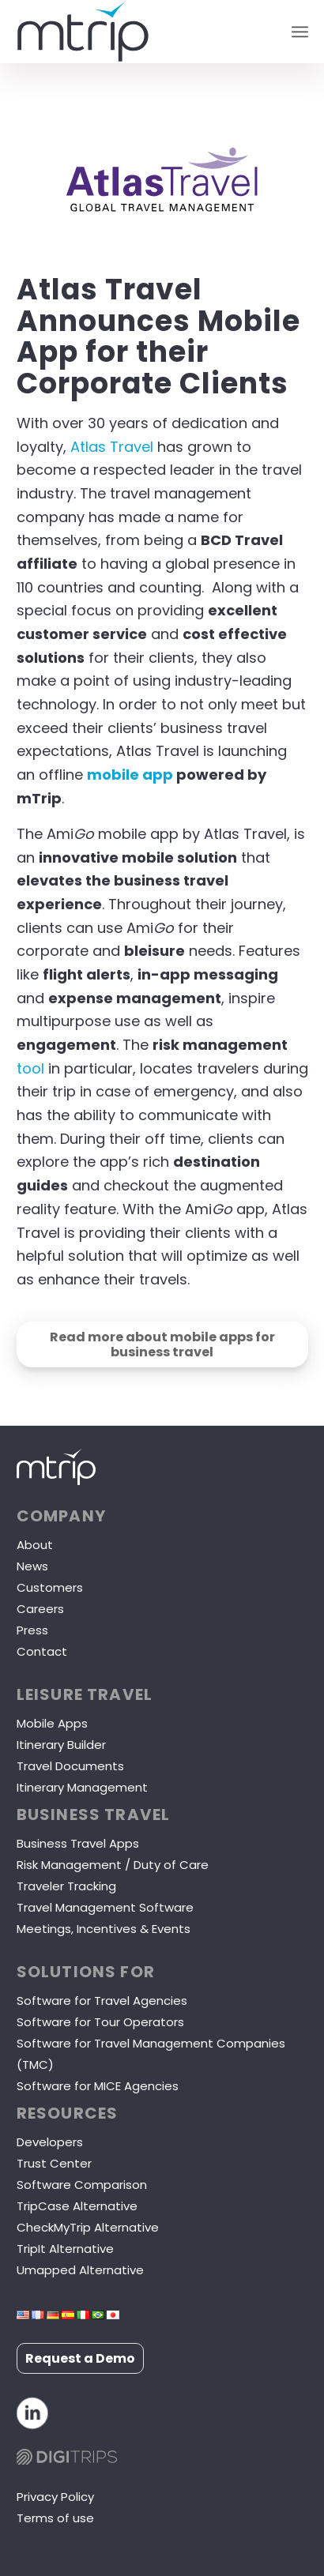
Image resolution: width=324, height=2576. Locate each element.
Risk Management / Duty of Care (113, 1864)
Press (32, 1630)
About (35, 1544)
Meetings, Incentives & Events (103, 1928)
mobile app (130, 774)
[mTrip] (133, 31)
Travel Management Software (105, 1907)
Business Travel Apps (78, 1843)
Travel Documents (70, 1766)
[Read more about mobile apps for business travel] (162, 1344)
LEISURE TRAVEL (85, 1694)
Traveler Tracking (66, 1886)
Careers (40, 1608)
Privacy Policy (55, 2496)
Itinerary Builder (61, 1744)
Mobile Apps (52, 1723)
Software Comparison (82, 2184)
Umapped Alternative (80, 2270)
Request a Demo (80, 2358)
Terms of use (55, 2518)
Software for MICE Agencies (98, 2086)
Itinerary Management (82, 1787)
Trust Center (54, 2163)
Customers (50, 1587)
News (32, 1566)
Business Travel (94, 1814)
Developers (50, 2142)
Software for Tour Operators (100, 2022)
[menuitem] (300, 32)
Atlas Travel (111, 447)
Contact (42, 1651)
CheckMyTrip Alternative (88, 2227)
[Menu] (300, 32)
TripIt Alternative (65, 2248)
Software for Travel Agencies (102, 2000)
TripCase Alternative (77, 2206)
